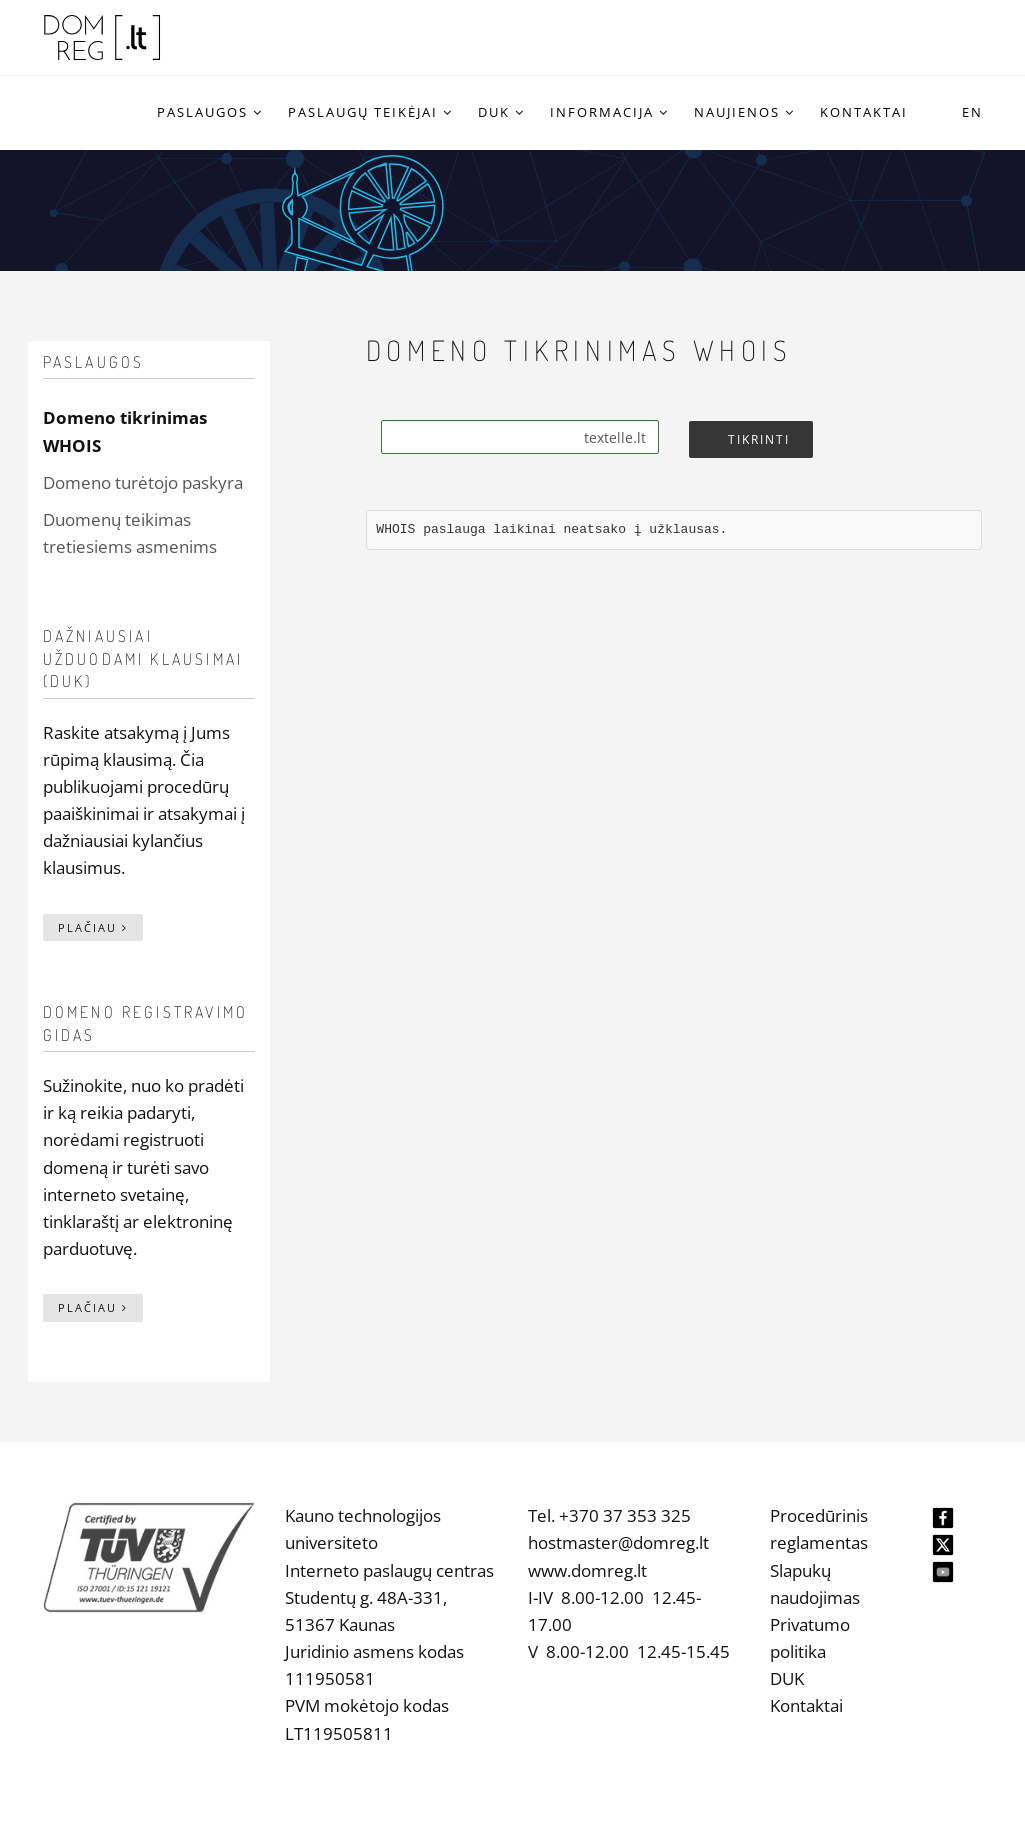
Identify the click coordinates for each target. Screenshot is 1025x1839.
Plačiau (93, 927)
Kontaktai (806, 1705)
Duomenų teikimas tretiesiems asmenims (130, 533)
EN (972, 112)
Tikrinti (759, 439)
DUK (787, 1678)
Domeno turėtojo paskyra (143, 482)
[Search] (520, 437)
